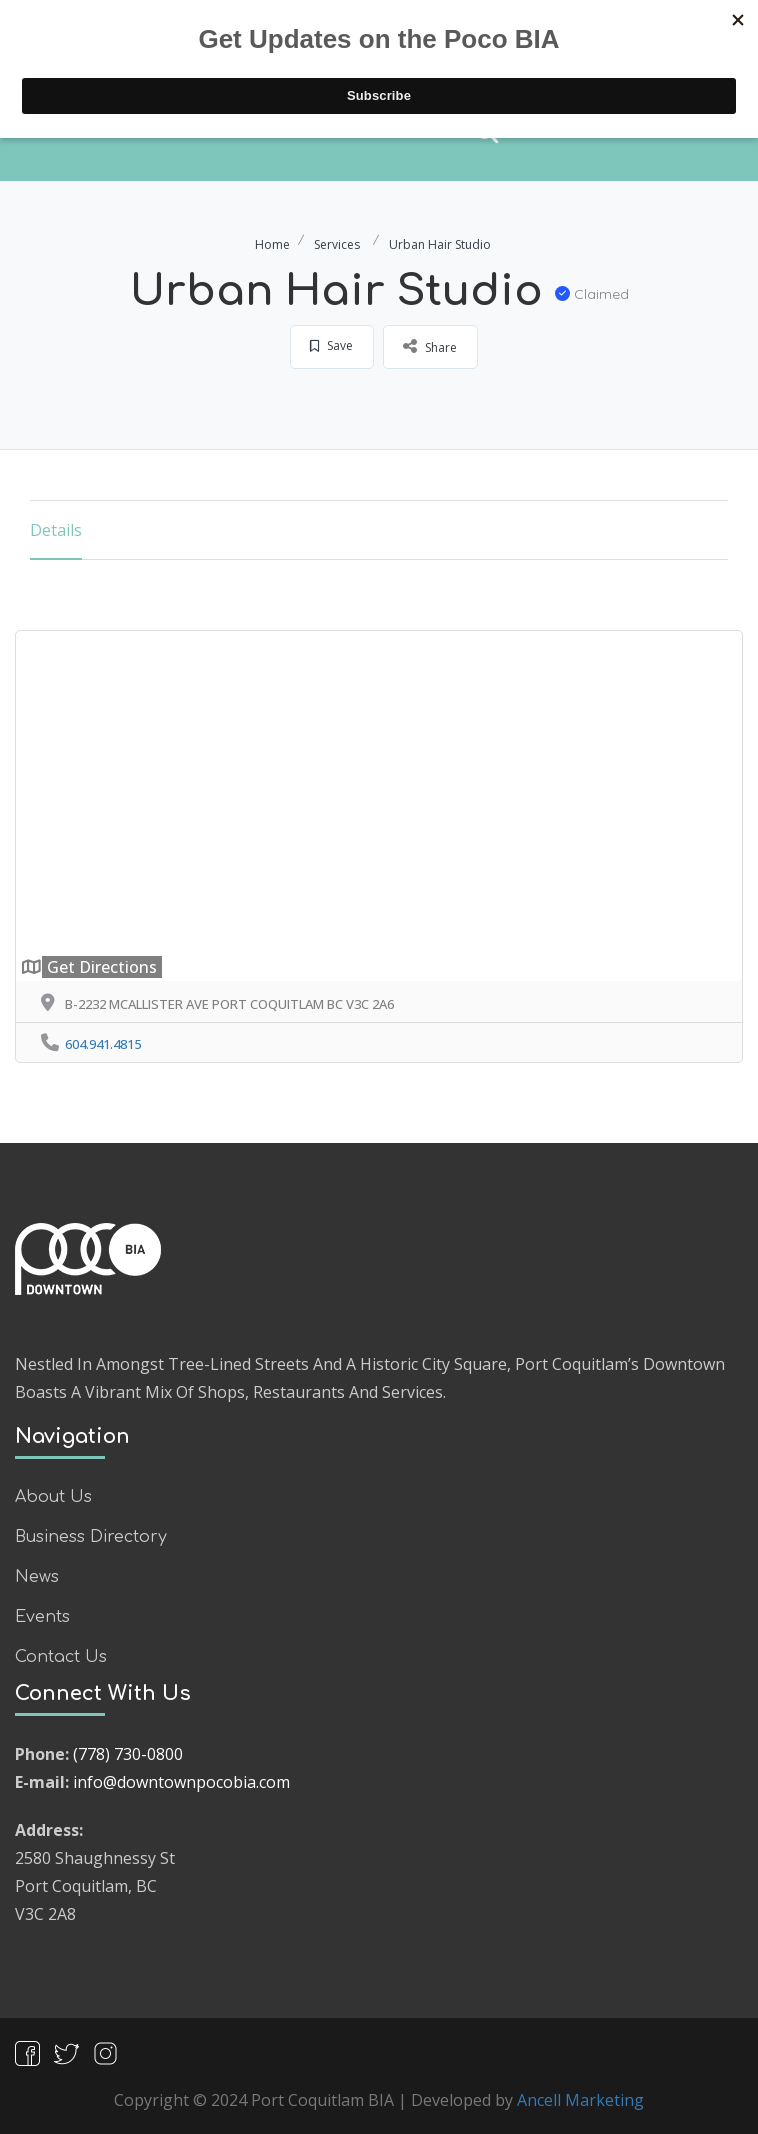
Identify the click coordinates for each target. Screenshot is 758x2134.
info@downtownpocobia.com (181, 1782)
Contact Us (61, 1657)
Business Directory (91, 1537)
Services (337, 244)
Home (272, 244)
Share (430, 346)
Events (42, 1617)
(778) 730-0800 (128, 1754)
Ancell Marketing (580, 2100)
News (37, 1577)
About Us (53, 1497)
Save (331, 345)
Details (56, 530)
